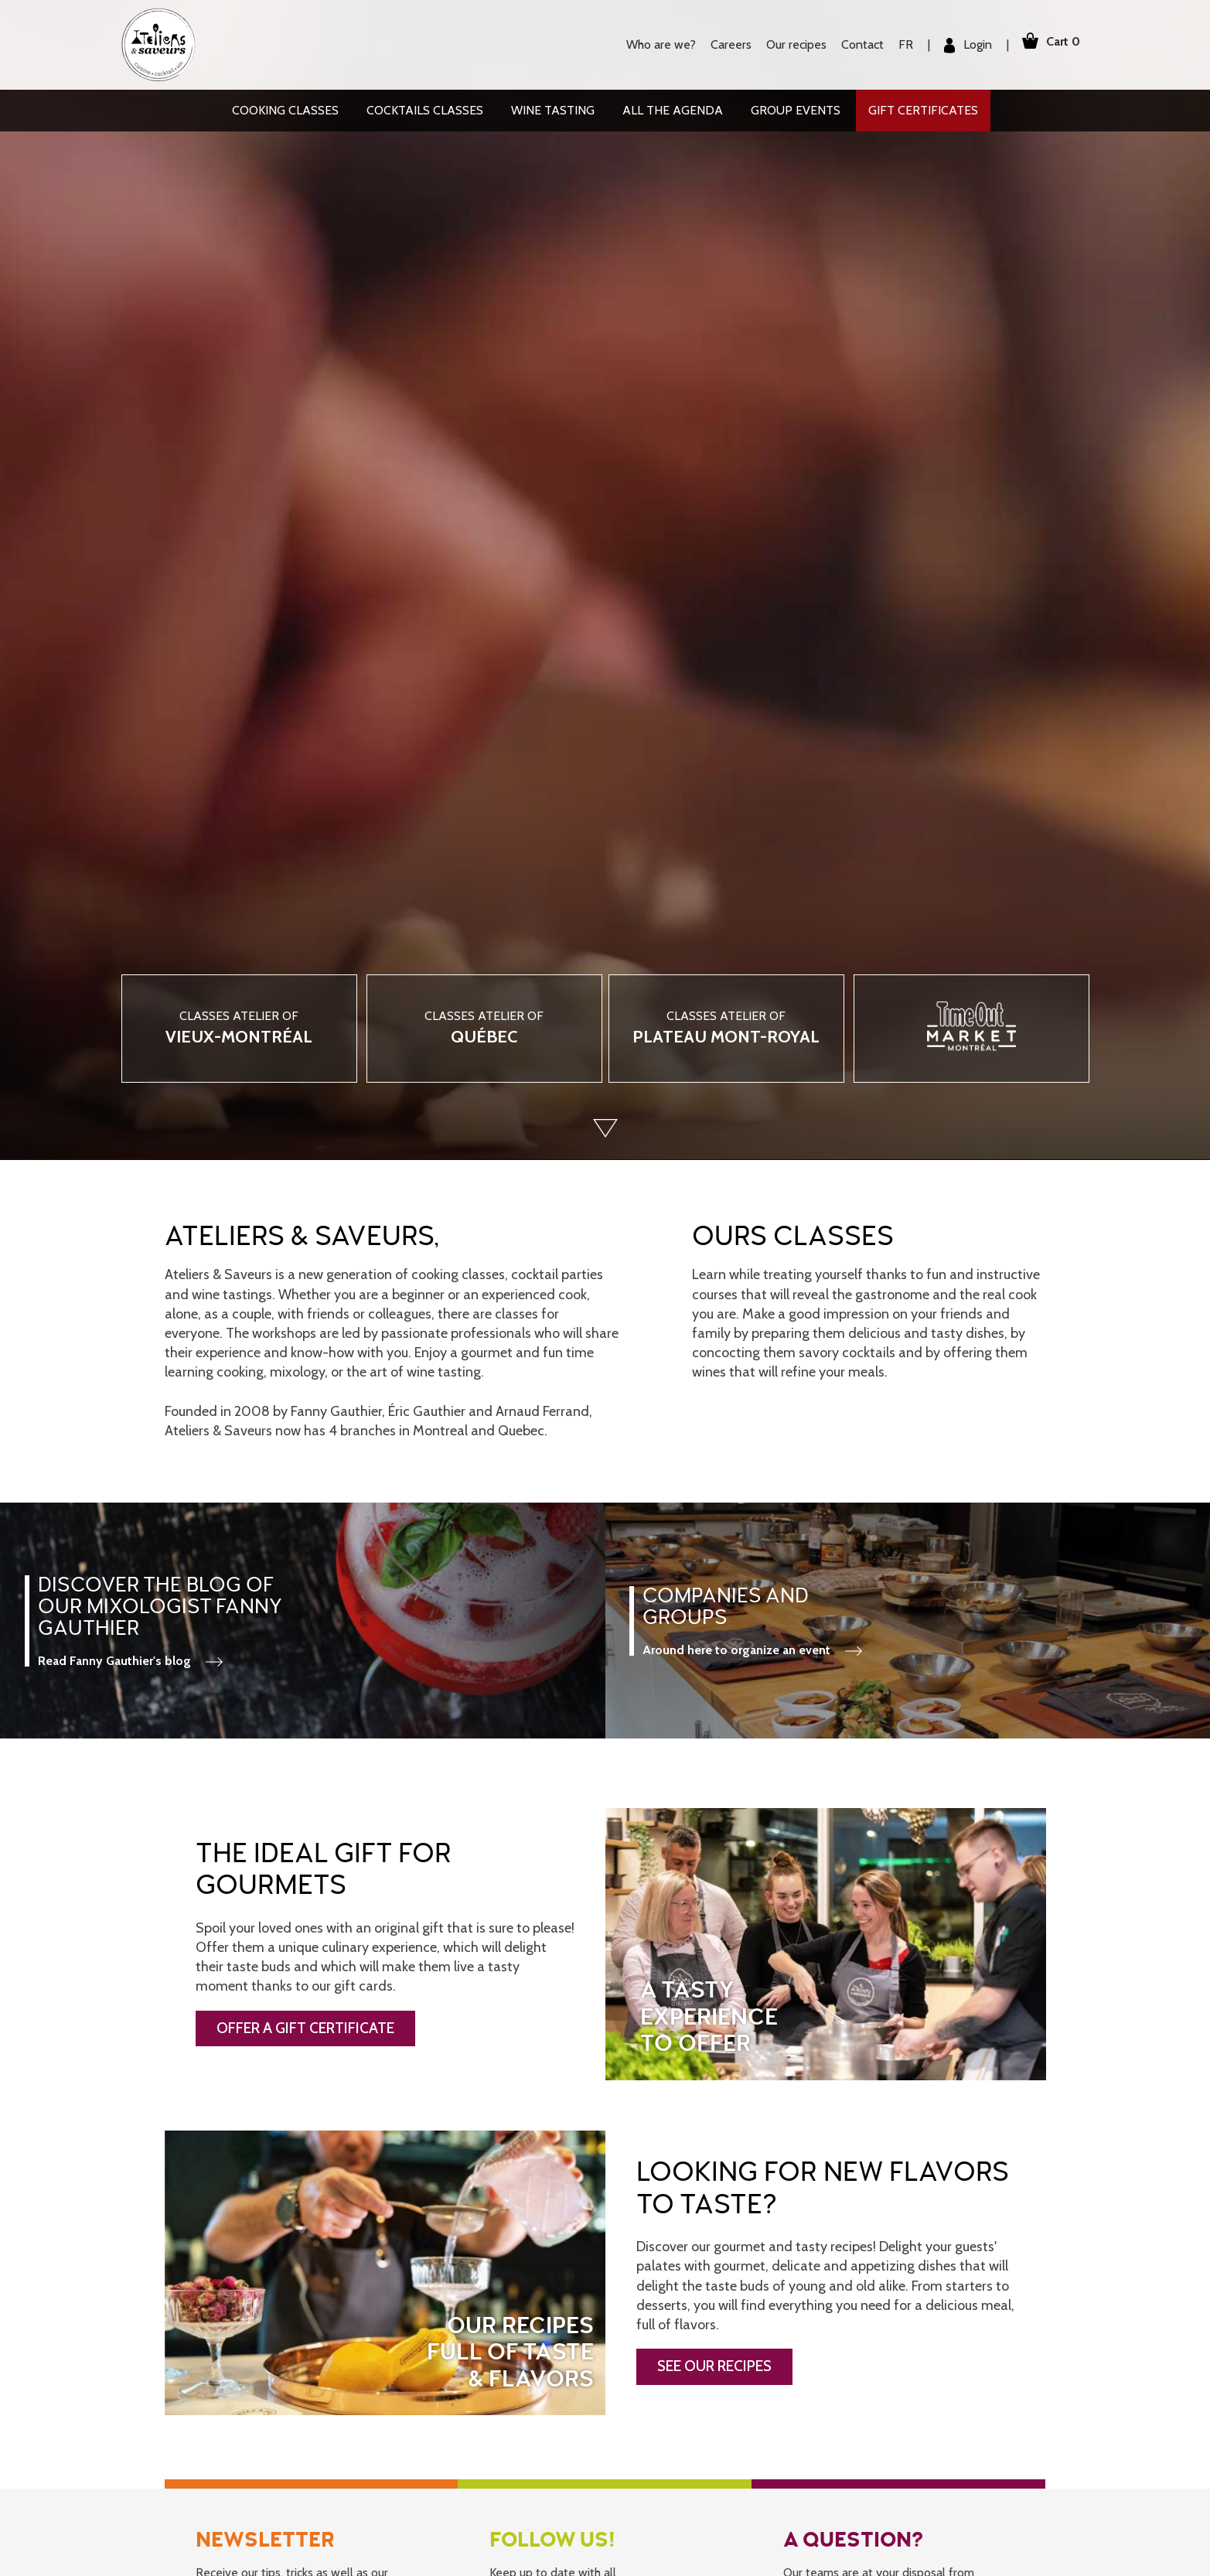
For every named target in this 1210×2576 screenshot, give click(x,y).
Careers (721, 44)
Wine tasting (553, 110)
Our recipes (787, 44)
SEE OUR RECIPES (714, 2366)
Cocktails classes (424, 110)
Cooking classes (285, 110)
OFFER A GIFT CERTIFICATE (305, 2028)
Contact (853, 44)
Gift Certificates (923, 110)
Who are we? (652, 44)
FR (896, 44)
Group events (795, 110)
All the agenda (672, 110)
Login (959, 45)
